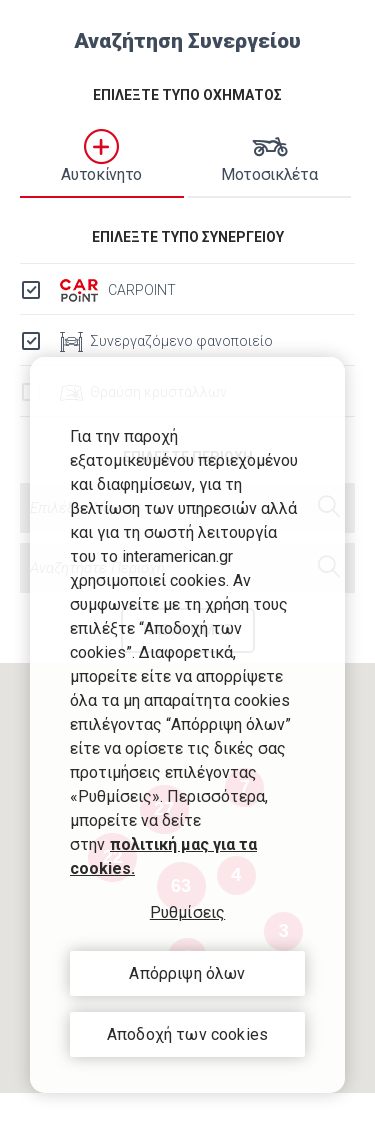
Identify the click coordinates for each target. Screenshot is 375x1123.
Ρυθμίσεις (187, 912)
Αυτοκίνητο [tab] (102, 156)
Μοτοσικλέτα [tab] (270, 156)
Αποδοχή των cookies (187, 1034)
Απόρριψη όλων (187, 973)
